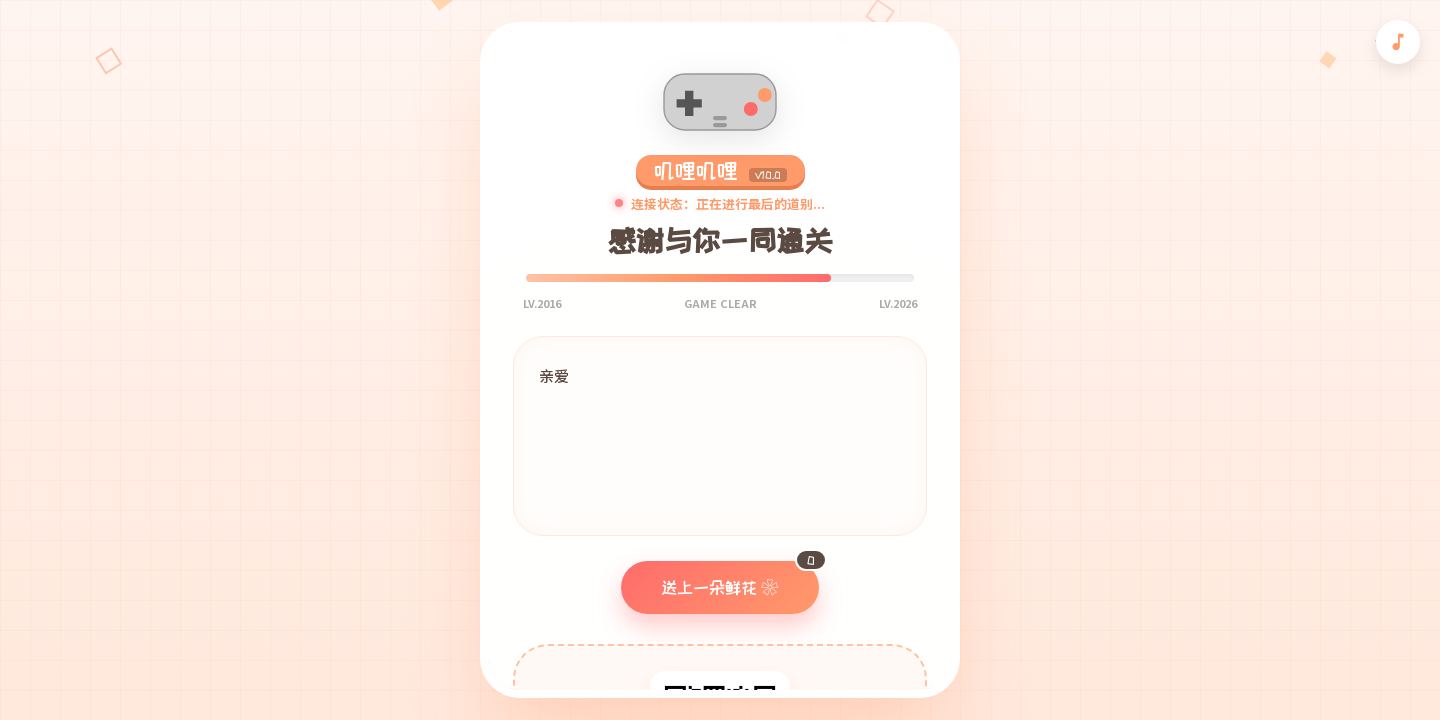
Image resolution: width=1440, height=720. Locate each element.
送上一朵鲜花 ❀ (740, 578)
